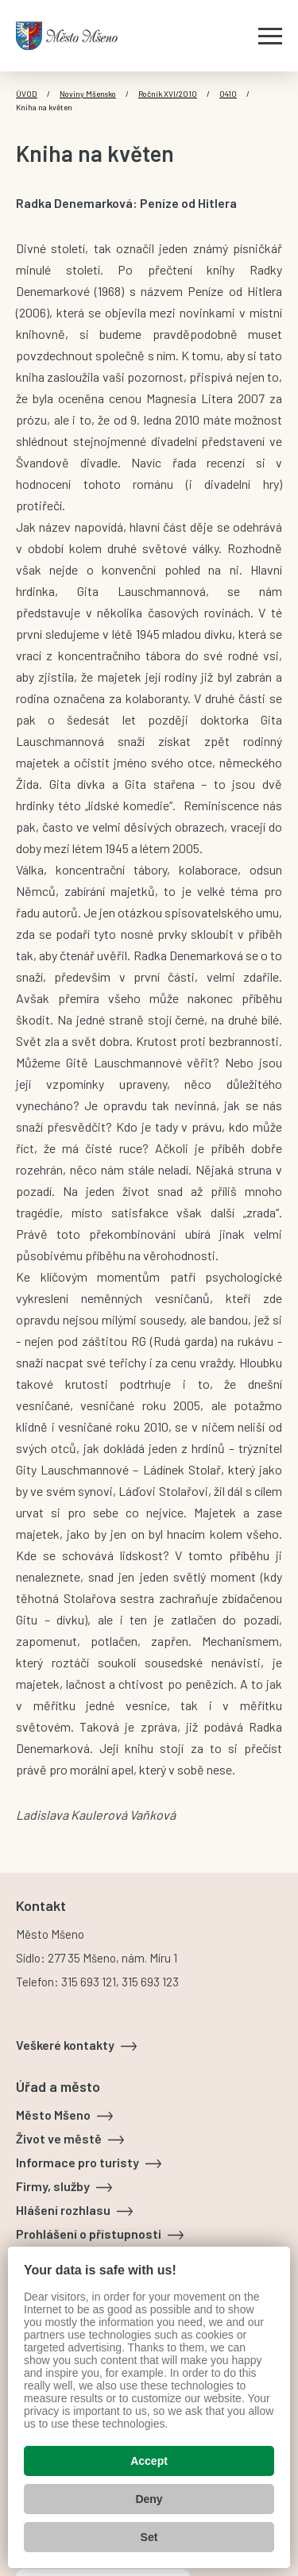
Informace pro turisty (77, 2162)
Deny (148, 2499)
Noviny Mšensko (88, 93)
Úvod (26, 93)
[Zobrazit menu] (270, 36)
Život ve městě (59, 2138)
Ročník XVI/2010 (167, 93)
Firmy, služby (53, 2185)
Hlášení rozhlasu (63, 2209)
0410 (228, 93)
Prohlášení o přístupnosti (88, 2233)
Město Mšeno (53, 2114)
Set (149, 2537)
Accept (149, 2461)
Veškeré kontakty (65, 2044)
